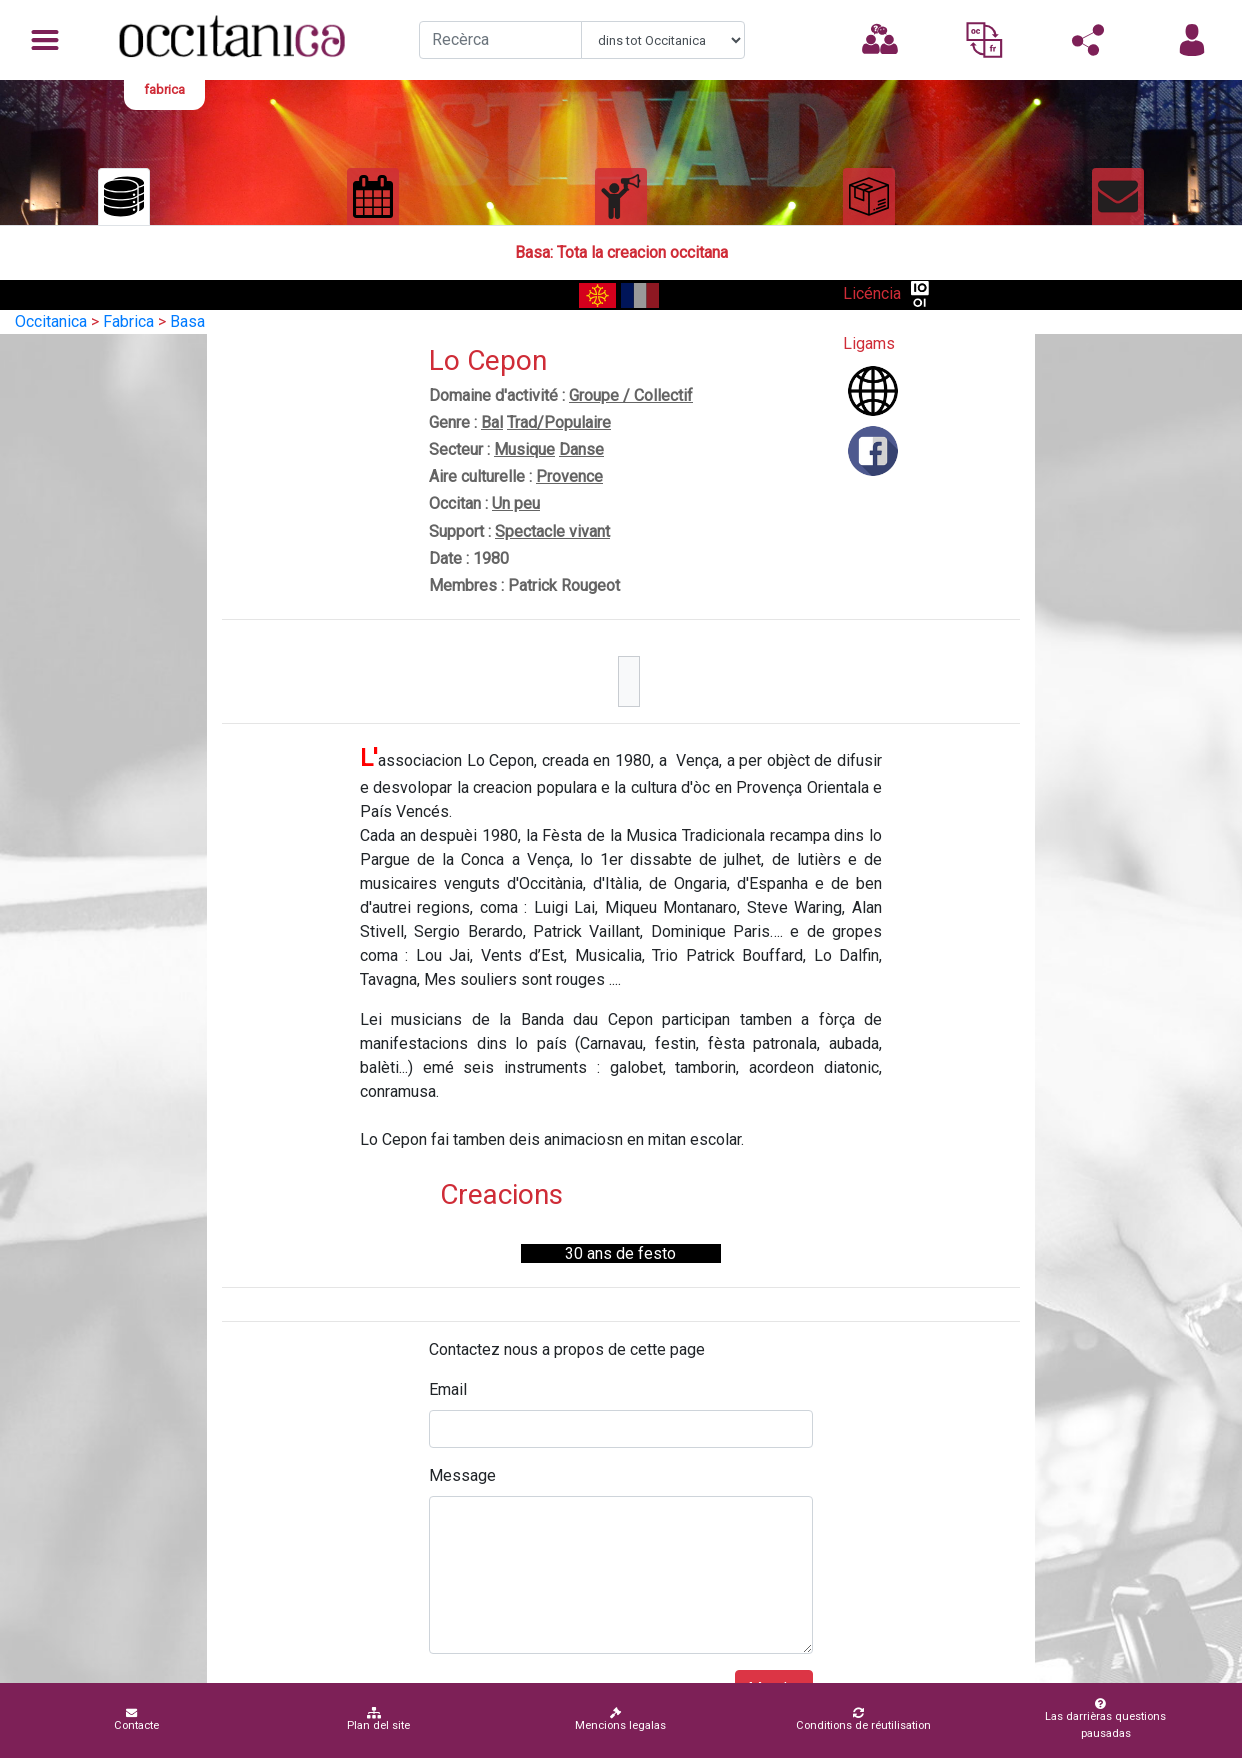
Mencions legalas (620, 1719)
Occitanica (51, 321)
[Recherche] (501, 40)
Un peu (516, 503)
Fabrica (128, 321)
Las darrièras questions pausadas (1101, 1719)
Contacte (136, 1719)
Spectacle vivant (552, 531)
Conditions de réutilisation (863, 1719)
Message (462, 1475)
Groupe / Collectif (631, 395)
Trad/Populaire (559, 422)
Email (448, 1389)
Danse (581, 449)
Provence (569, 476)
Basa (187, 321)
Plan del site (378, 1719)
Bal (492, 422)
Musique (524, 449)
